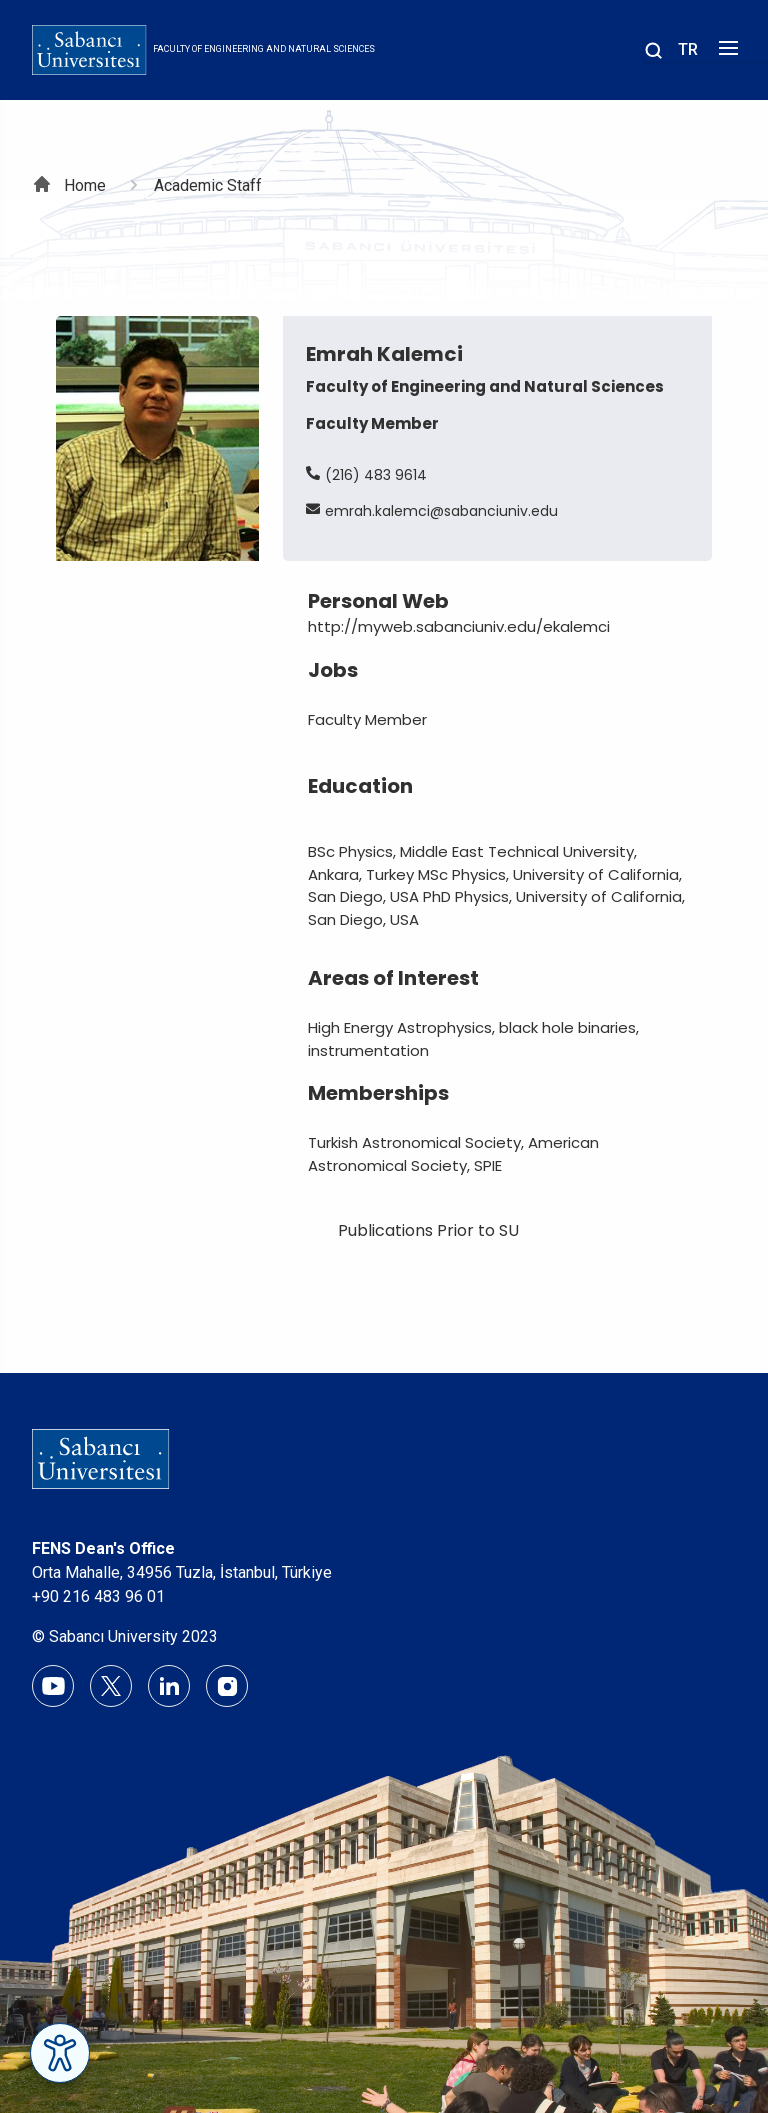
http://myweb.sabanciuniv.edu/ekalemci (459, 626)
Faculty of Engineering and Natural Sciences (264, 49)
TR (688, 49)
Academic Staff (208, 185)
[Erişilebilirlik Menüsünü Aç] (60, 2053)
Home (85, 185)
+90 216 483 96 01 (98, 1596)
